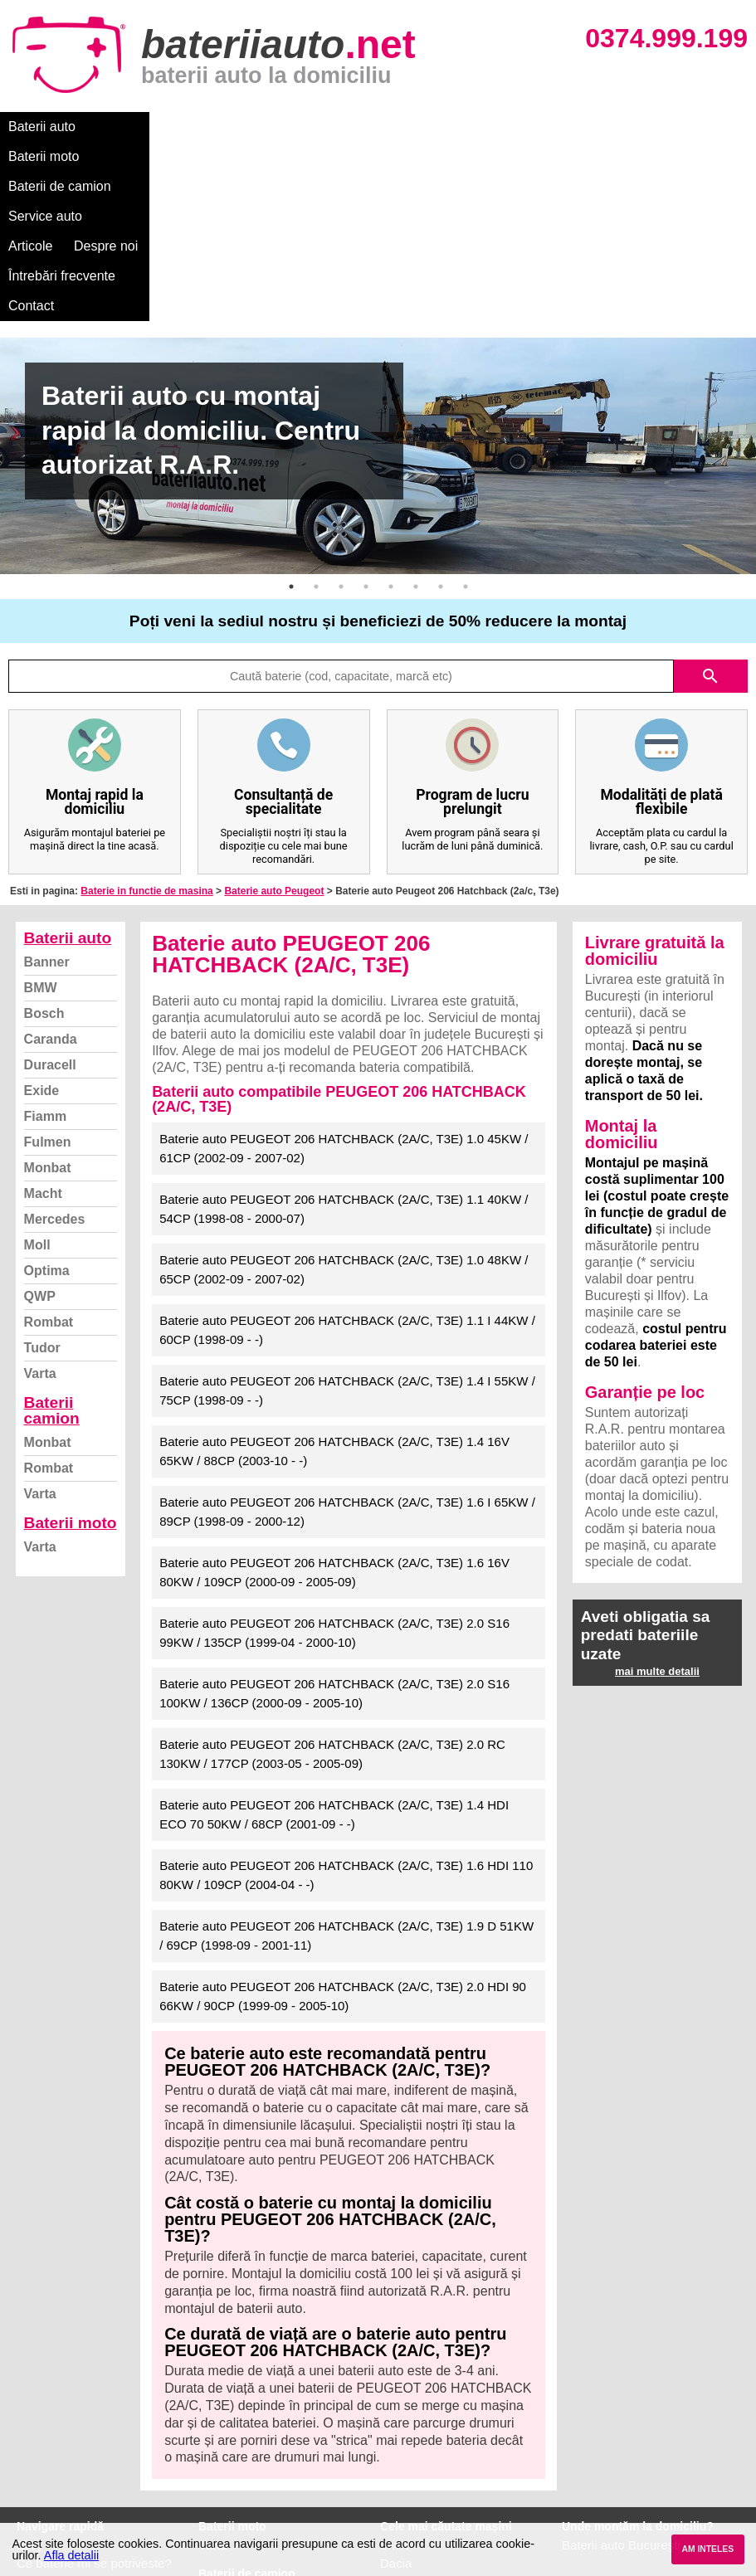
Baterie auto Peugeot (274, 712)
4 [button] (366, 407)
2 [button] (316, 407)
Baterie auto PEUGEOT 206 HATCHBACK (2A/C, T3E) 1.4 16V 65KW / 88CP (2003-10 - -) (334, 1271)
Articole (429, 126)
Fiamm (45, 937)
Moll (37, 1066)
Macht (43, 1014)
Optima (47, 1091)
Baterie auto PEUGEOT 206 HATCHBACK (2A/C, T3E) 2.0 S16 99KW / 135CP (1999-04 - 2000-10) (334, 1453)
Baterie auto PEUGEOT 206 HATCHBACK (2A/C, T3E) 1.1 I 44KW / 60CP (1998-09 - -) (347, 1150)
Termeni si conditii (66, 2439)
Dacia (396, 2384)
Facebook (44, 2457)
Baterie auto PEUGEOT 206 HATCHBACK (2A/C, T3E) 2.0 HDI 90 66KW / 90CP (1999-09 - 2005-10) (342, 1816)
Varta (40, 1194)
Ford (393, 2402)
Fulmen (47, 963)
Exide (42, 911)
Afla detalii (71, 2555)
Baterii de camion (239, 126)
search (710, 497)
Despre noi (505, 126)
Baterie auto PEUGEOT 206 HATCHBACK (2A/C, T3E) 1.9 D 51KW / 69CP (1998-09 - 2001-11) (346, 1756)
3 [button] (341, 407)
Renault (401, 2457)
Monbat (47, 988)
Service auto (350, 126)
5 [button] (391, 407)
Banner (47, 783)
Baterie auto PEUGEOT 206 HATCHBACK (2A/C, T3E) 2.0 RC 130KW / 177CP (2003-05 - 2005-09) (332, 1574)
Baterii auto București (621, 2366)
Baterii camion (52, 1231)
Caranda (50, 860)
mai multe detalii (657, 1492)
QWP (40, 1117)
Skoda (398, 2420)
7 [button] (440, 407)
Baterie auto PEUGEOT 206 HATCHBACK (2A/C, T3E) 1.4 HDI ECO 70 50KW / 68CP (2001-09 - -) (334, 1635)
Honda (398, 2512)
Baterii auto (42, 126)
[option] (378, 276)
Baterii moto (132, 126)
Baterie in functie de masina (146, 712)
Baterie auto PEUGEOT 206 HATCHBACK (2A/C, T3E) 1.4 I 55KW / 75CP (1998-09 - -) (347, 1211)
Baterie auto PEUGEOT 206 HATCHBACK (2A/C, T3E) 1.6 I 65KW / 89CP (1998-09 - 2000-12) (347, 1332)
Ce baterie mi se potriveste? (94, 2384)
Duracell (50, 886)
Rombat (49, 1143)
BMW (40, 808)
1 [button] (291, 407)
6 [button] (415, 407)
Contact (705, 126)
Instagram (44, 2475)
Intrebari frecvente (67, 2420)
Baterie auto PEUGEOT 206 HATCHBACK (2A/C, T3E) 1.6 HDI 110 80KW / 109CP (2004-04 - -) (346, 1695)
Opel (393, 2493)
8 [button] (465, 407)
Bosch (44, 834)
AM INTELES (707, 2549)
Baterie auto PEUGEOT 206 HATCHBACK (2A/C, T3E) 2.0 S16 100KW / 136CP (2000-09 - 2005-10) (334, 1514)
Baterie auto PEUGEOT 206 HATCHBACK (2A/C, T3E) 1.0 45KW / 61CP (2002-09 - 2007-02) (343, 969)
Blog (29, 2366)
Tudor (42, 1168)
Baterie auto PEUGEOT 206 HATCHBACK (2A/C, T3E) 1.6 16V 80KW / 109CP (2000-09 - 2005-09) (334, 1393)
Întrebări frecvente (607, 126)
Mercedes (54, 1040)
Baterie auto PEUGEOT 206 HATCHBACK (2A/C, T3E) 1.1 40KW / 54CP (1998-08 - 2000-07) (343, 1029)
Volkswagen (413, 2439)
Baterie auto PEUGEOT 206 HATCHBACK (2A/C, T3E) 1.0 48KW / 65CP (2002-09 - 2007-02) (343, 1090)
